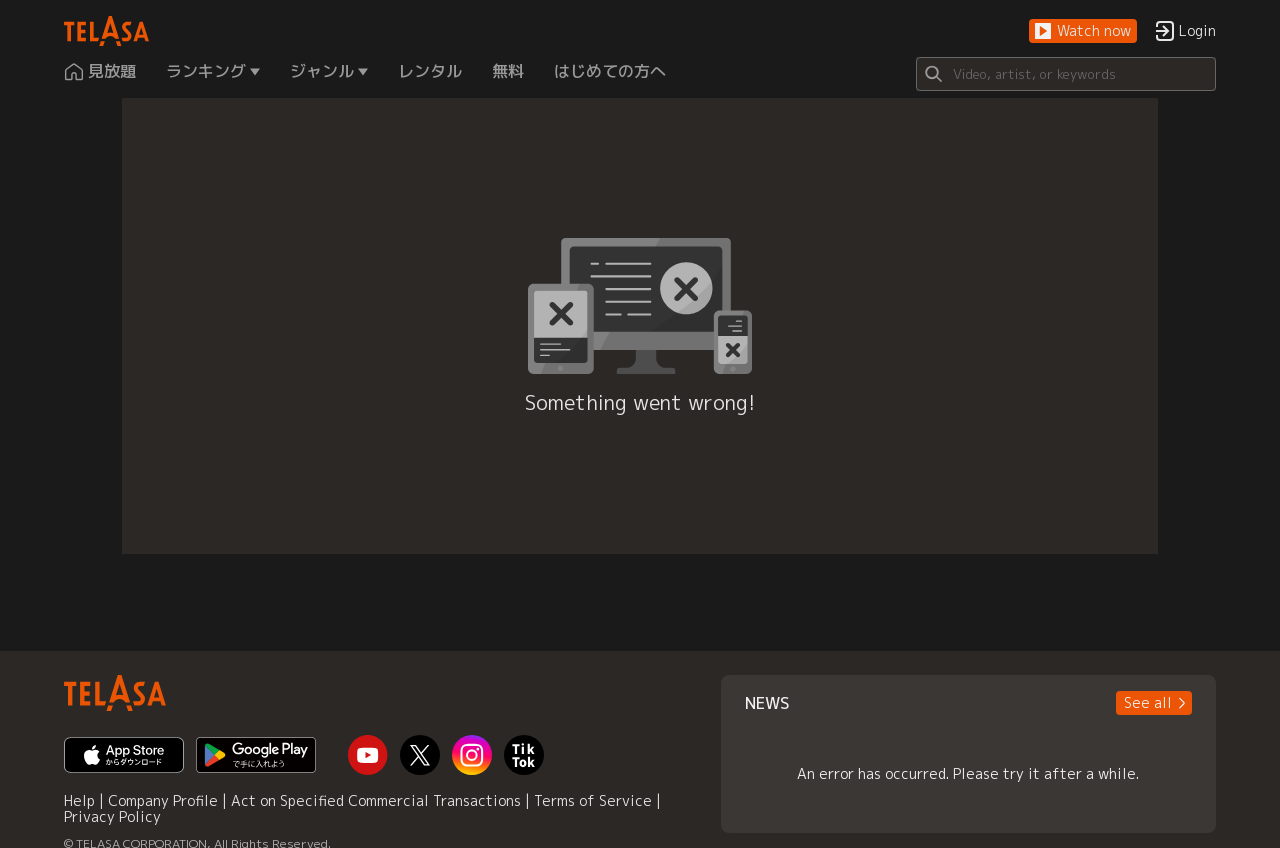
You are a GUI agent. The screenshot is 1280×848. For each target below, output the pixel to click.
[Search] (1066, 74)
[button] (1083, 31)
